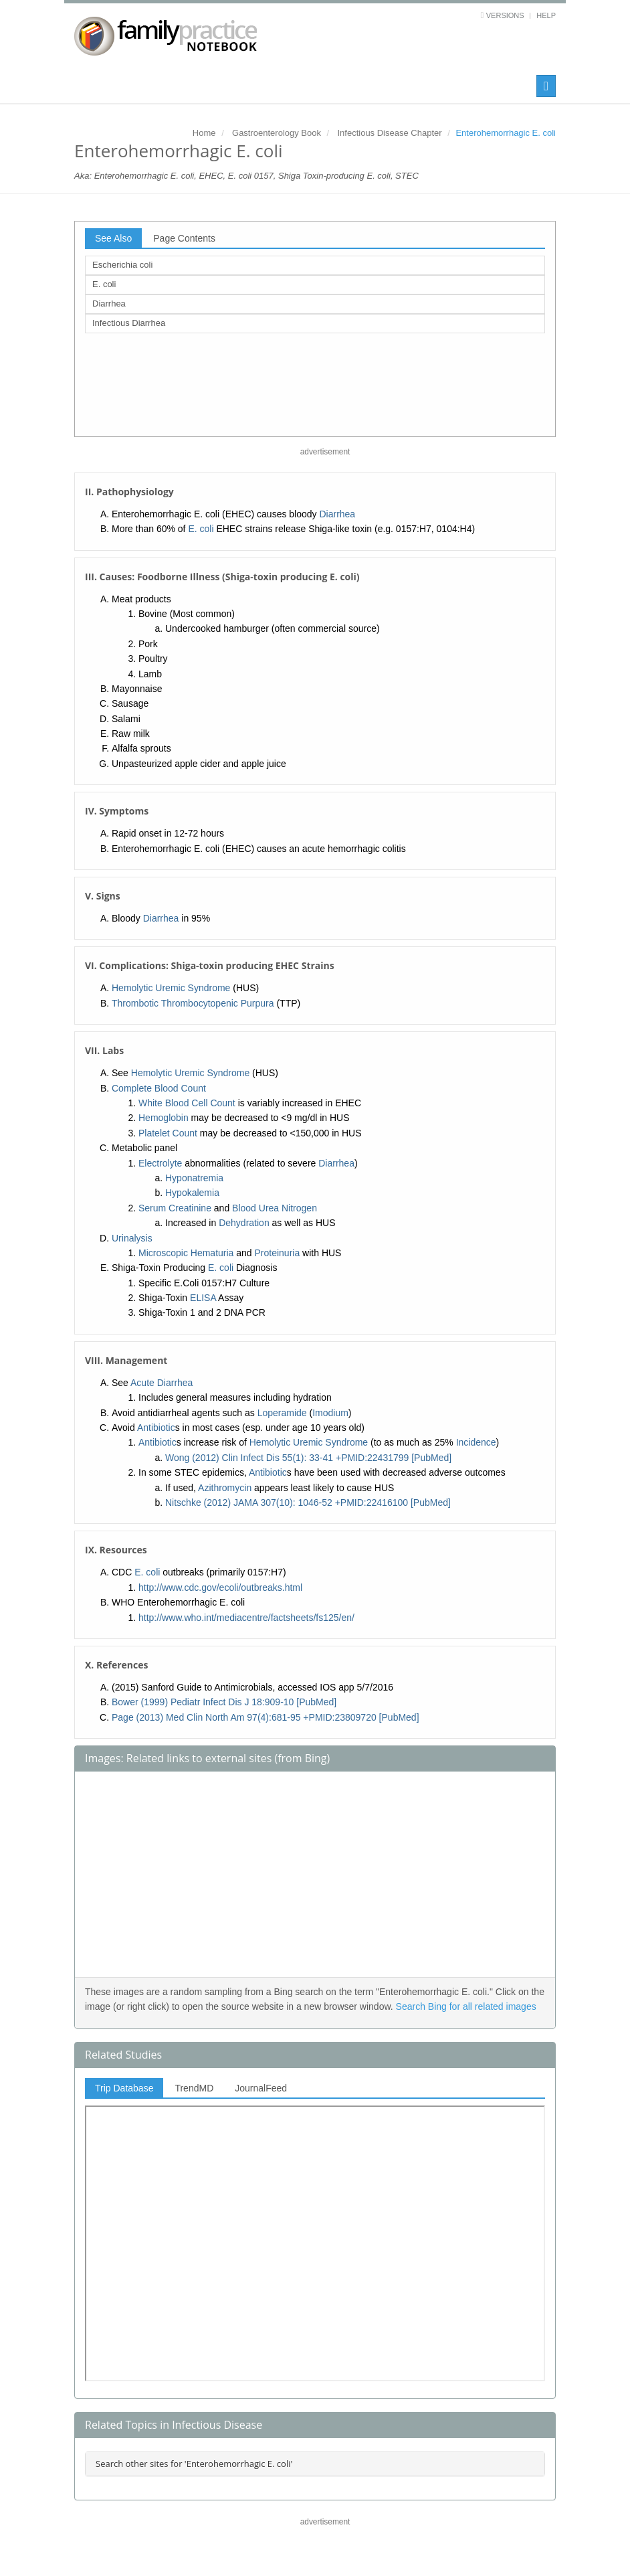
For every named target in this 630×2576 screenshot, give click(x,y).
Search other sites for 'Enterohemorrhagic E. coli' (194, 2464)
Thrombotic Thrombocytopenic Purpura (193, 1003)
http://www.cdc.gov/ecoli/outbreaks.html (220, 1587)
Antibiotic (156, 1427)
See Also (113, 238)
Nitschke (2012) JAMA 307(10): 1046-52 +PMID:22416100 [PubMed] (308, 1502)
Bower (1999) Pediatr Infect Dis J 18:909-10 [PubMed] (224, 1702)
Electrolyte (160, 1163)
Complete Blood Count (159, 1088)
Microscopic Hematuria (185, 1253)
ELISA (203, 1297)
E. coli (104, 284)
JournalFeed (261, 2088)
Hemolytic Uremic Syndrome (171, 987)
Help (546, 15)
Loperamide (282, 1412)
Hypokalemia (192, 1192)
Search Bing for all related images (466, 2006)
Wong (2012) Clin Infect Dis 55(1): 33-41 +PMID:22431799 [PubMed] (308, 1457)
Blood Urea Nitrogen (274, 1208)
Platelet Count (167, 1133)
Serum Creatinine (174, 1208)
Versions (505, 15)
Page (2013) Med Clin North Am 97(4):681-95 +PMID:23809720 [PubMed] (265, 1717)
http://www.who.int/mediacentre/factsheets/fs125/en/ (246, 1617)
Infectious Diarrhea (128, 323)
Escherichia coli (122, 265)
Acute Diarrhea (161, 1382)
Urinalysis (132, 1238)
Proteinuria (277, 1253)
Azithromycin (224, 1487)
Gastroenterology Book (276, 133)
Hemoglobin (163, 1117)
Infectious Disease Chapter (389, 133)
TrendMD (194, 2088)
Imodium (330, 1412)
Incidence (476, 1442)
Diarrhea (109, 303)
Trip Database (124, 2088)
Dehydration (244, 1222)
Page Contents (184, 238)
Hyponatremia (194, 1178)
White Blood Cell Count (186, 1103)
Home (204, 133)
